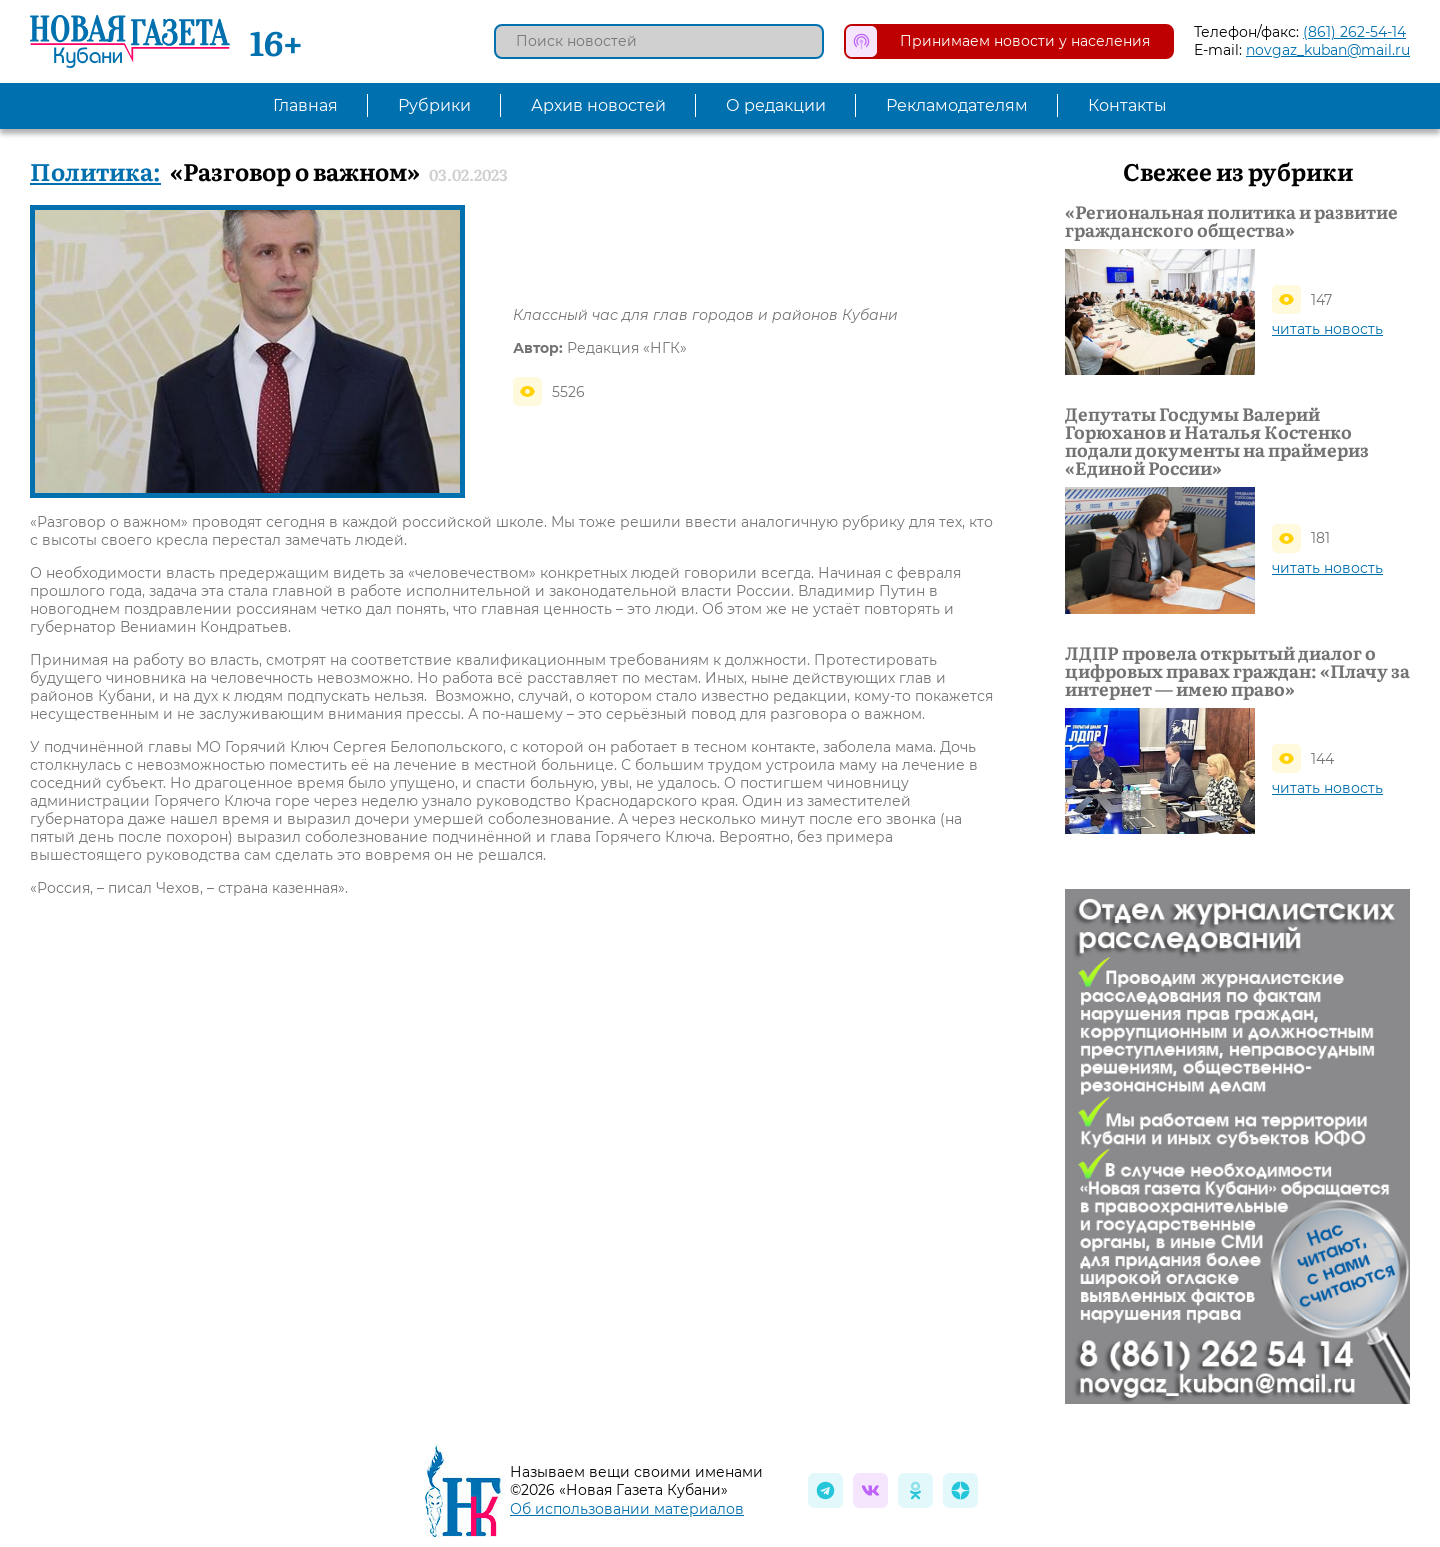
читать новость (1327, 329)
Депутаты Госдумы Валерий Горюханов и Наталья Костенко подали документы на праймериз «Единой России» (1217, 441)
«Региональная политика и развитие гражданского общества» (1231, 221)
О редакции (776, 105)
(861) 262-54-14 (1354, 32)
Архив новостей (598, 105)
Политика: (95, 170)
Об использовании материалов (627, 1509)
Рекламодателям (957, 105)
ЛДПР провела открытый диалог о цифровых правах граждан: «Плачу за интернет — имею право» (1237, 671)
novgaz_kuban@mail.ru (1328, 50)
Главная (305, 105)
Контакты (1127, 105)
